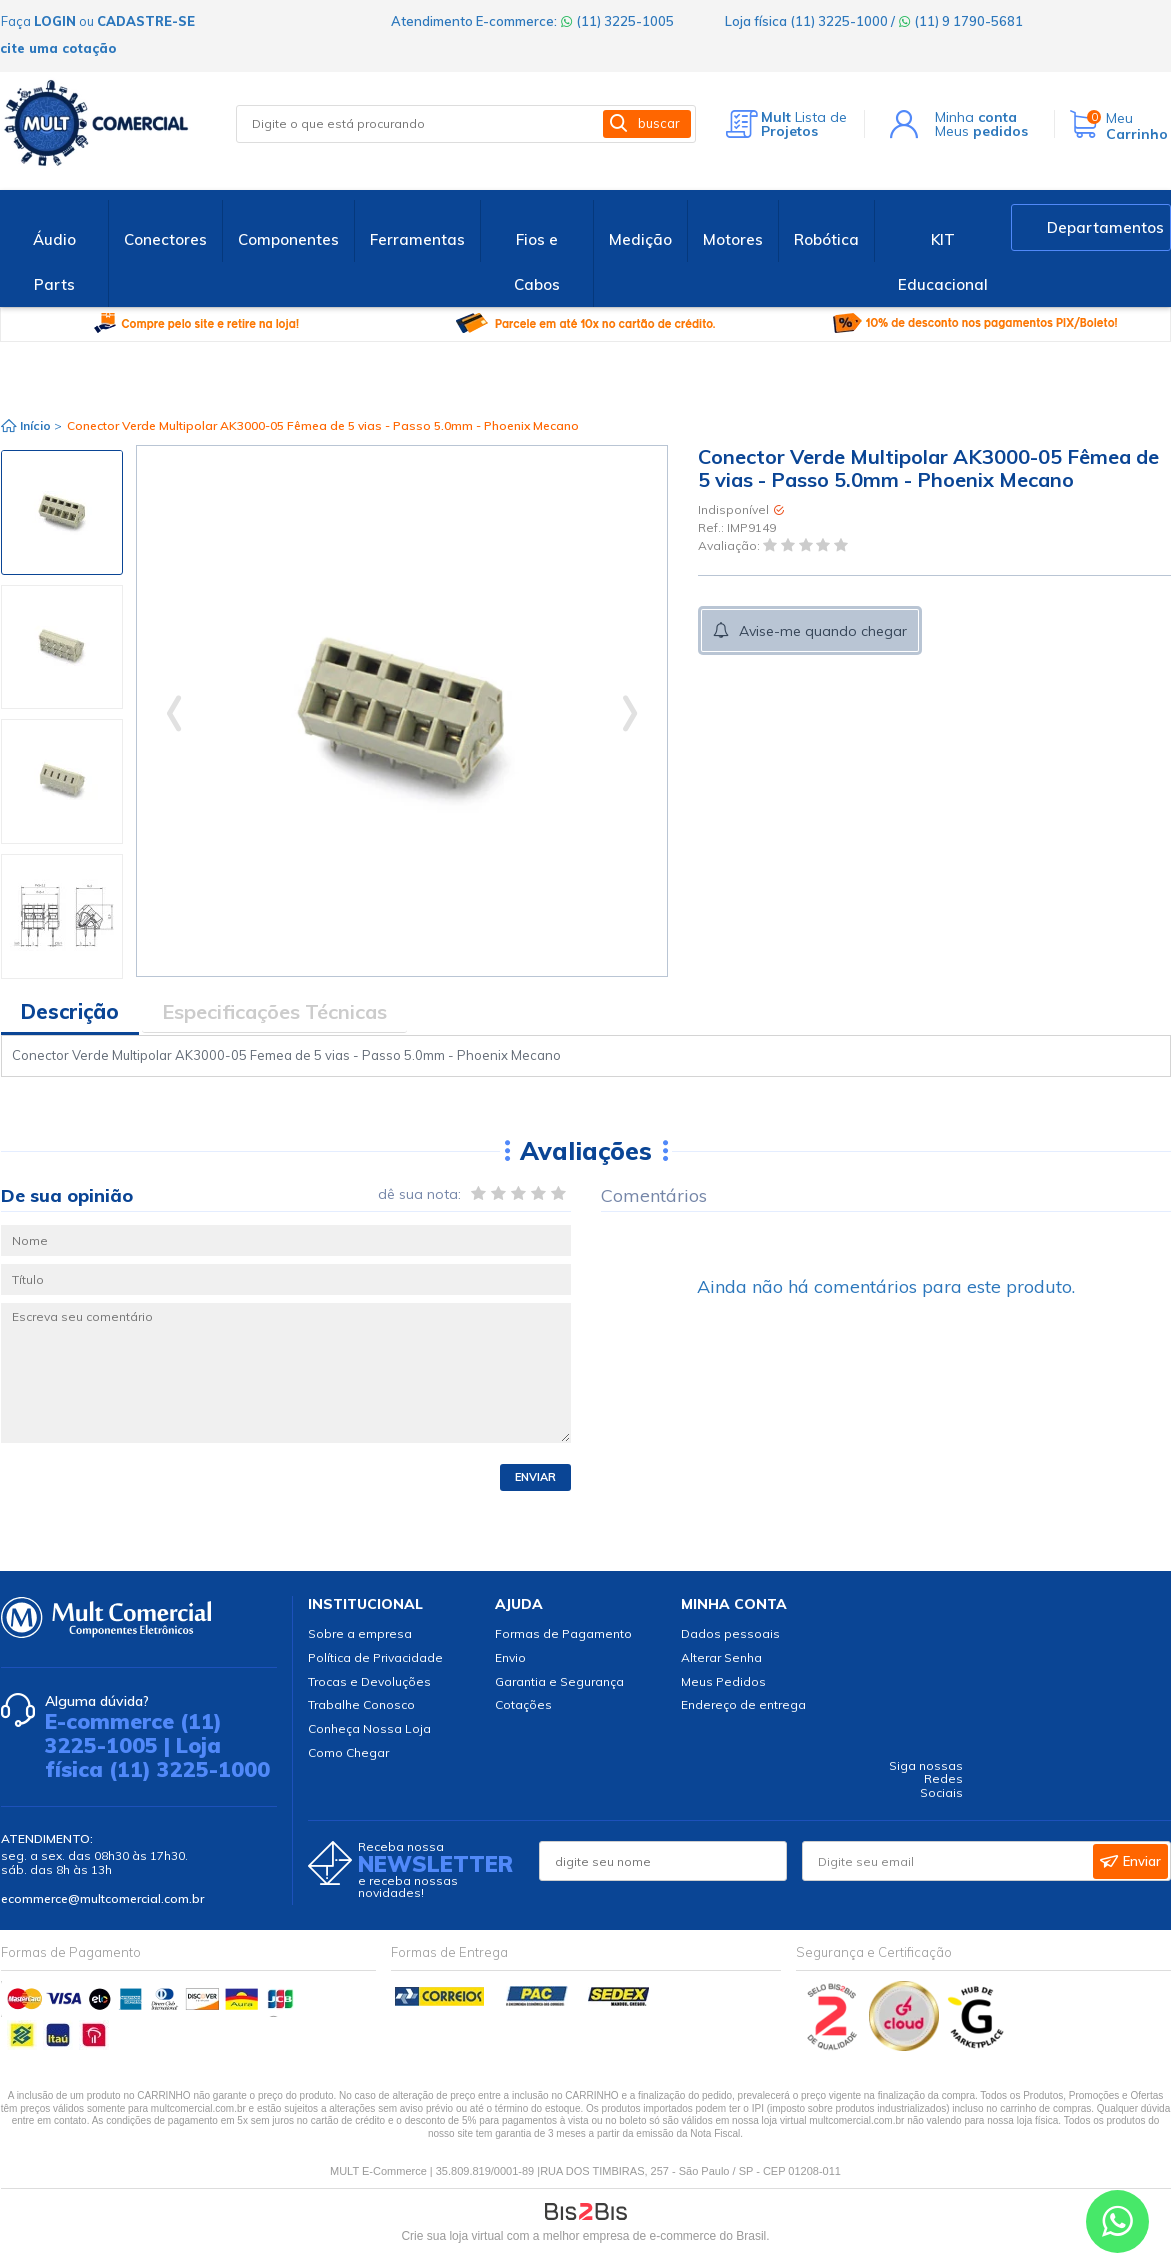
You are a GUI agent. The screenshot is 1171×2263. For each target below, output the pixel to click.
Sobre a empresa (360, 1633)
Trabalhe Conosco (361, 1704)
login (55, 21)
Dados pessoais (730, 1633)
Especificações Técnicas (274, 1011)
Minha (976, 117)
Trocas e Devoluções (369, 1681)
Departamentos (1105, 227)
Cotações (523, 1704)
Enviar (535, 1477)
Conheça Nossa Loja (369, 1728)
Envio (510, 1657)
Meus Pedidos (723, 1681)
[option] (62, 512)
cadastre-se (146, 21)
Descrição (70, 1011)
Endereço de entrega (743, 1704)
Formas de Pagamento (563, 1633)
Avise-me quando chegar (823, 631)
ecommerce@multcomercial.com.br (102, 1898)
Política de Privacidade (375, 1657)
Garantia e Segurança (559, 1681)
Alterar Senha (721, 1657)
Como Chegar (348, 1752)
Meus (981, 131)
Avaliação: (730, 546)
